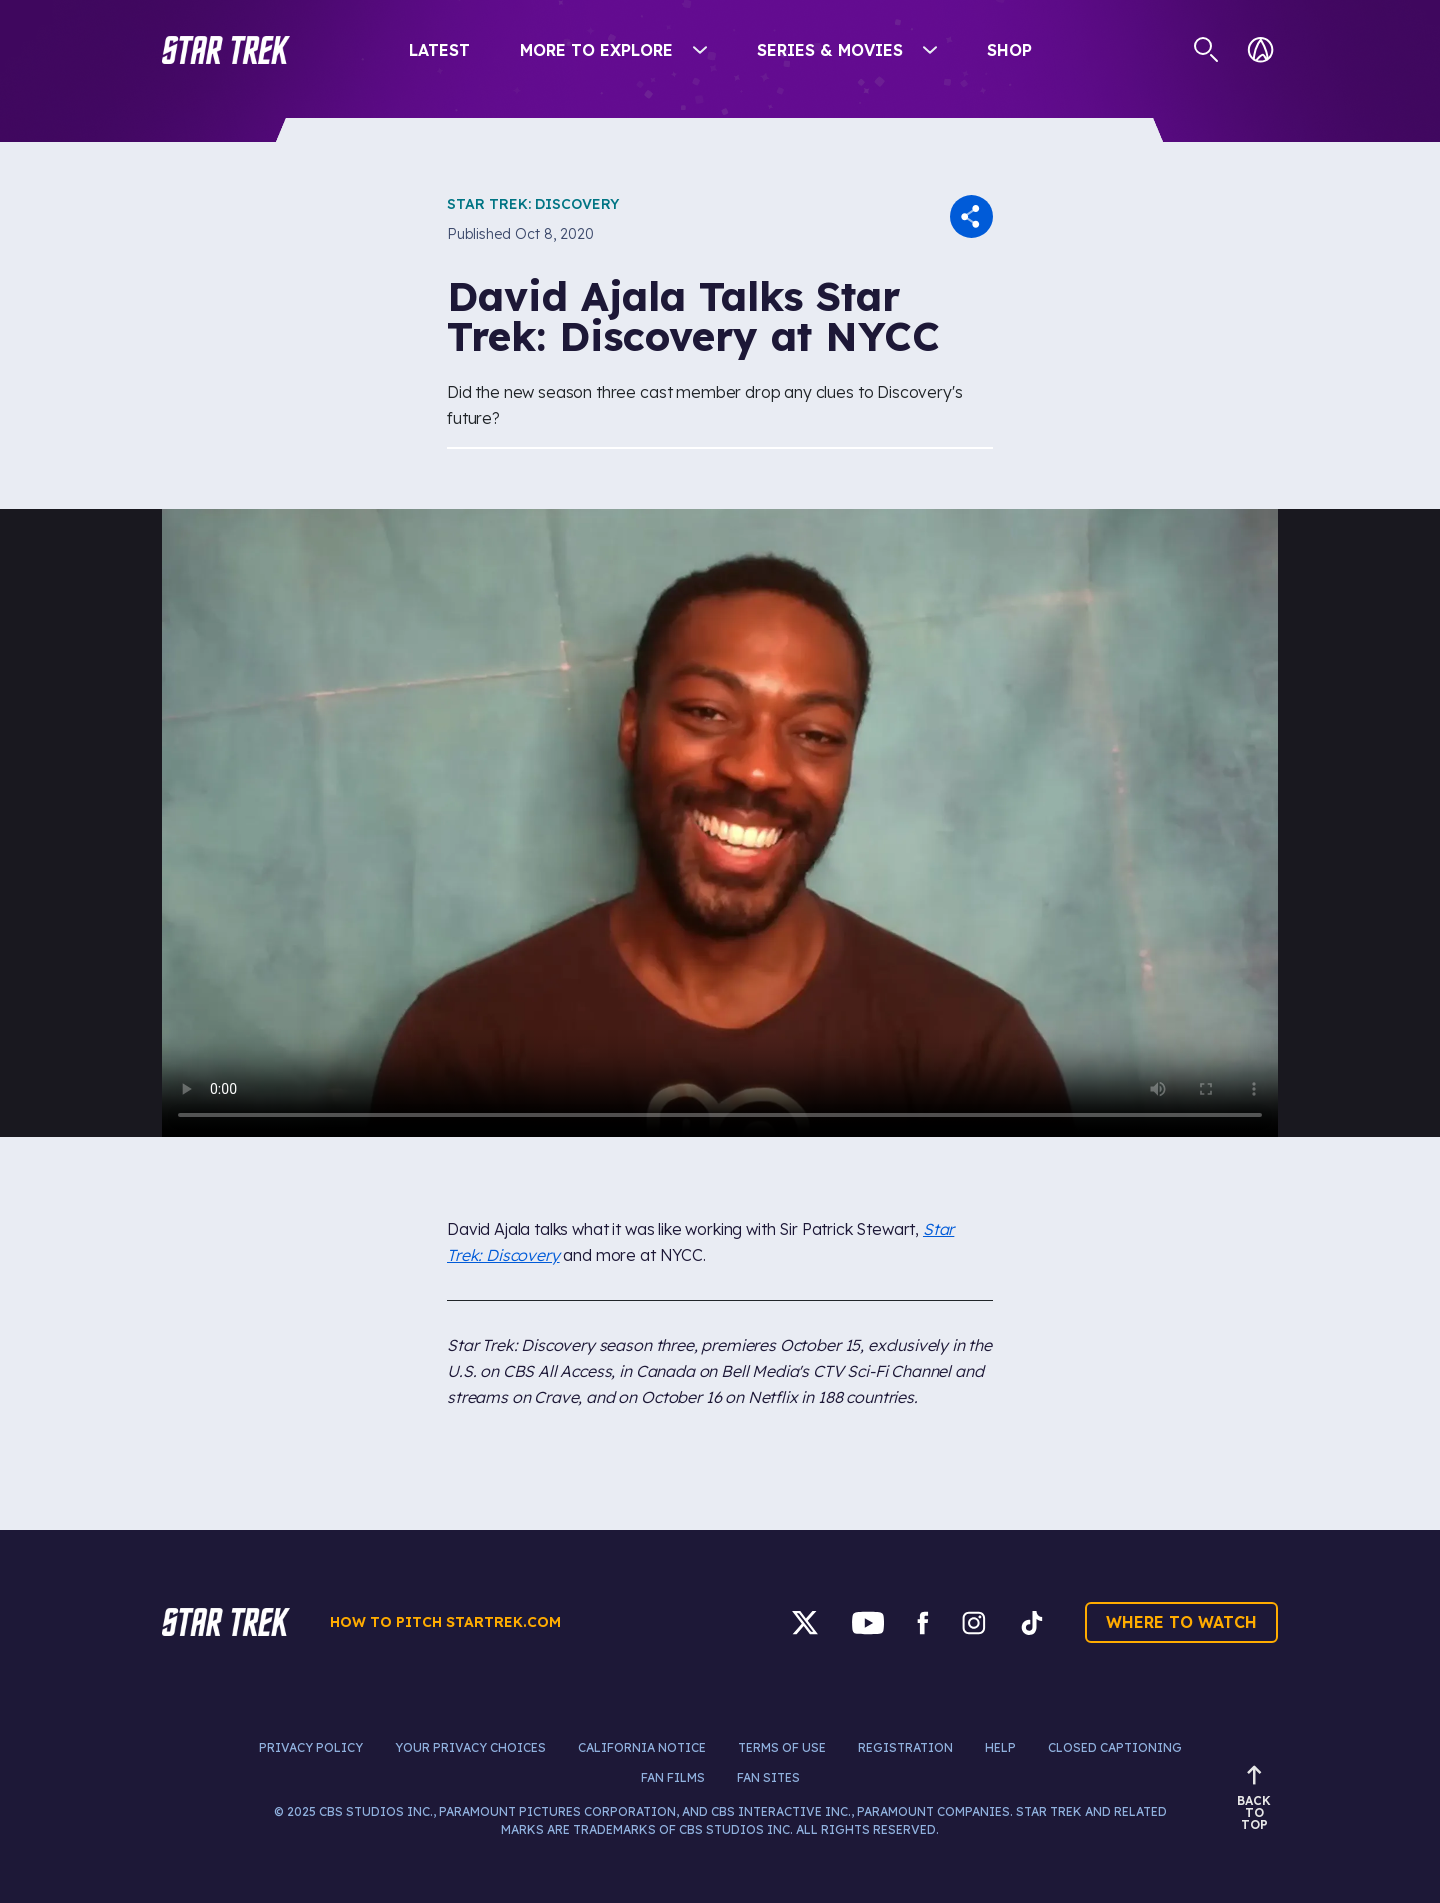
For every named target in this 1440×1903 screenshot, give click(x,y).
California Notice (642, 1747)
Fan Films (673, 1777)
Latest (439, 50)
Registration (905, 1747)
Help (1000, 1747)
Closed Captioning (1115, 1747)
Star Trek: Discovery (533, 204)
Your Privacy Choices (470, 1747)
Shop (1009, 50)
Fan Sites (768, 1777)
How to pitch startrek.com (445, 1622)
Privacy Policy (311, 1747)
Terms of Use (782, 1747)
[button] (226, 50)
